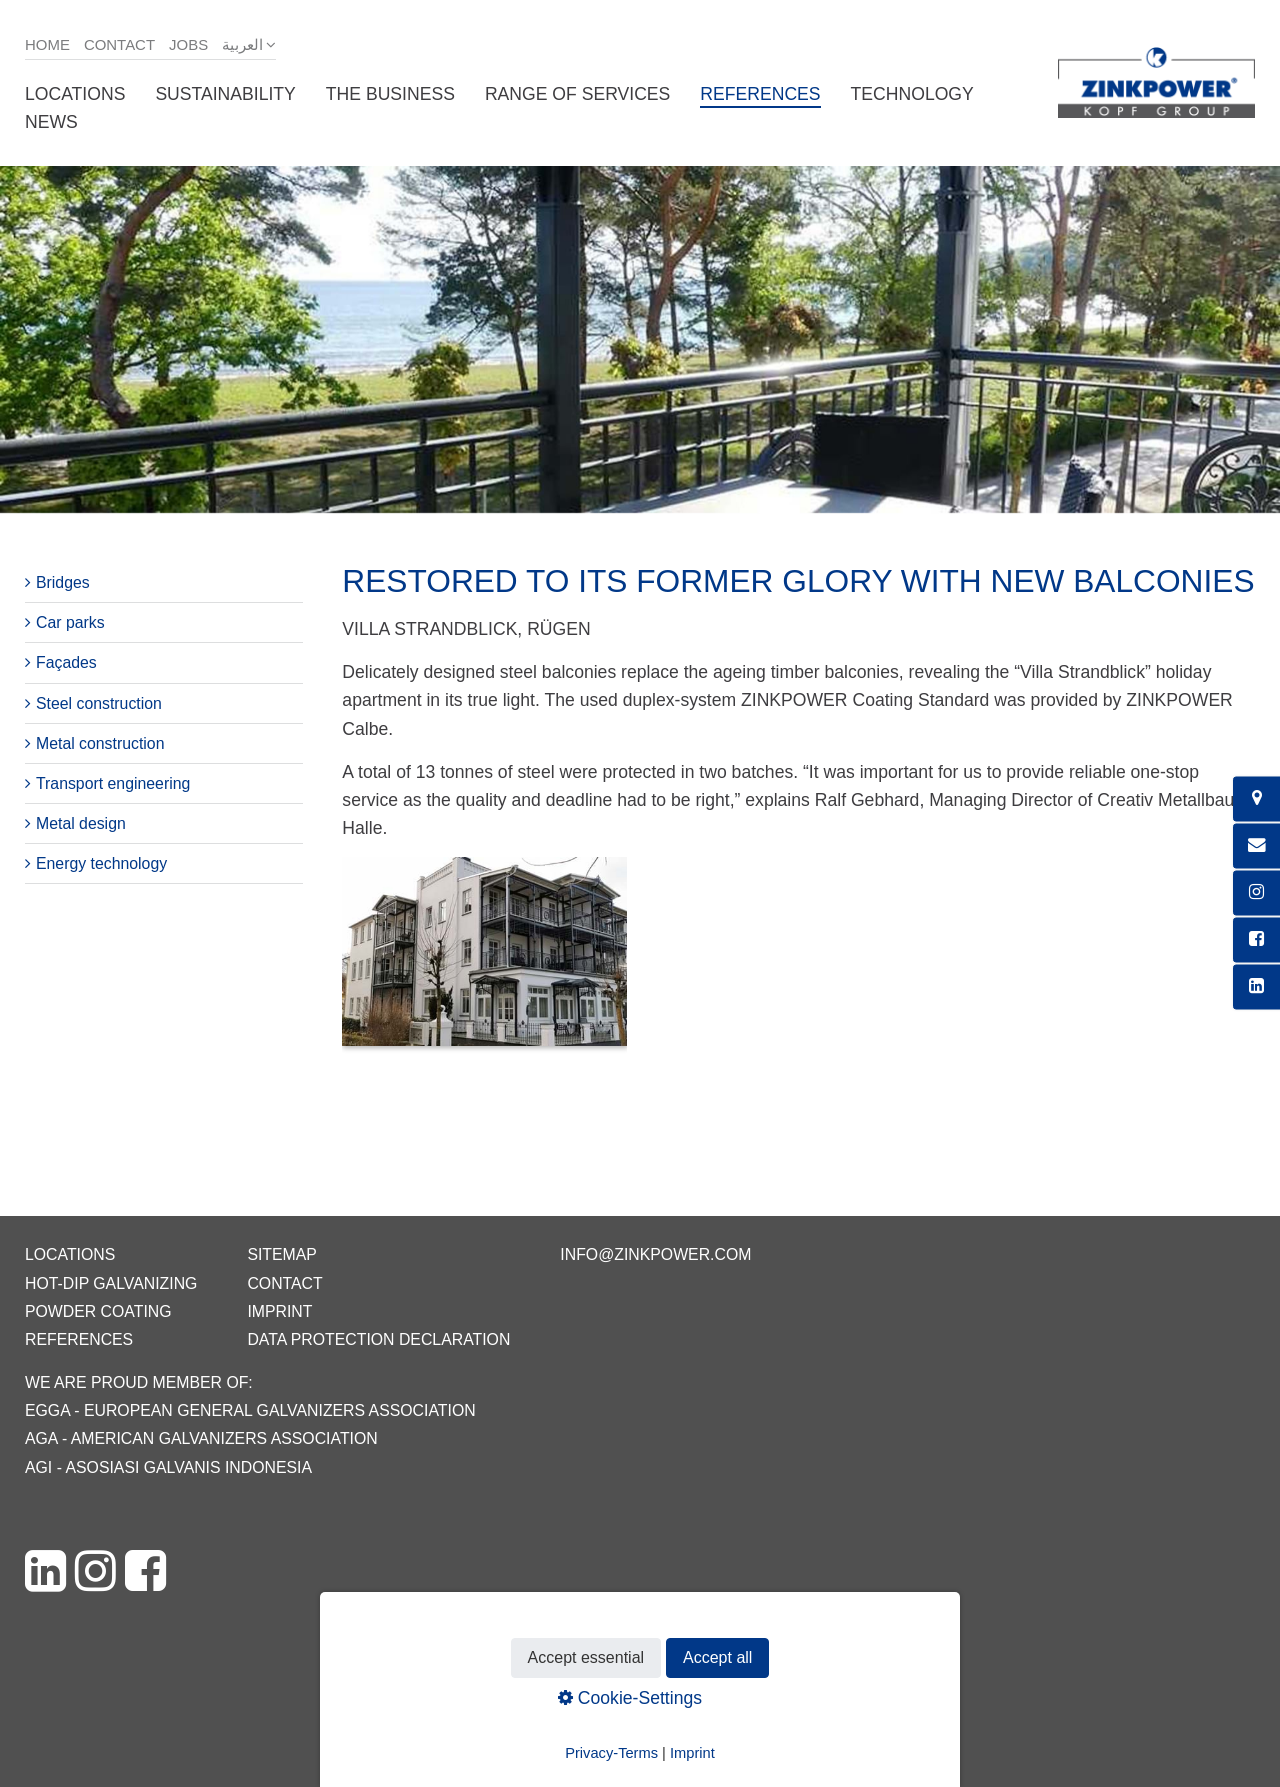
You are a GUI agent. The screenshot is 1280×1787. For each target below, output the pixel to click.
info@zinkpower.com (655, 1254)
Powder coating (98, 1311)
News (51, 122)
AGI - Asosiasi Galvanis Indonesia (168, 1467)
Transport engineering (113, 783)
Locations (75, 94)
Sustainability (225, 94)
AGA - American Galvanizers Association (201, 1438)
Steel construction (99, 703)
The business (390, 94)
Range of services (577, 94)
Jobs (188, 44)
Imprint (279, 1311)
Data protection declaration (378, 1339)
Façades (66, 662)
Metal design (81, 823)
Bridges (63, 582)
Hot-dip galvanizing (111, 1283)
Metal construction (100, 743)
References (760, 94)
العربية (242, 44)
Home (47, 44)
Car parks (70, 622)
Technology (912, 94)
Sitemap (281, 1254)
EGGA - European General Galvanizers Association (250, 1410)
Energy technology (101, 863)
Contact (119, 44)
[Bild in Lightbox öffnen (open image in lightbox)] (484, 961)
